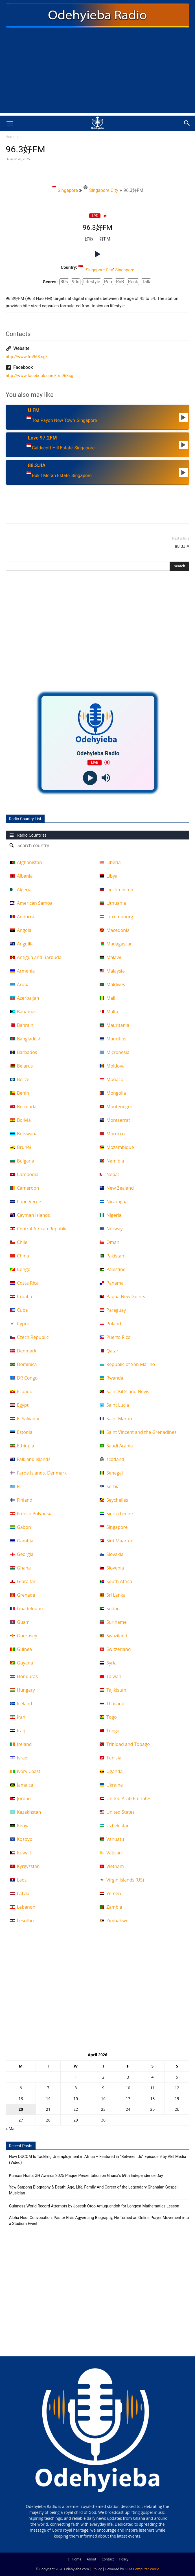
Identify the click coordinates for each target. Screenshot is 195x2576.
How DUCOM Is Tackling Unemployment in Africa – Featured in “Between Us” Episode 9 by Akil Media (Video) (97, 2159)
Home (10, 136)
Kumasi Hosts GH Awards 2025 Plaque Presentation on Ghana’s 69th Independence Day (86, 2175)
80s (64, 281)
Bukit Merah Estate (51, 475)
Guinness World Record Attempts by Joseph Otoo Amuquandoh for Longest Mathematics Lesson (94, 2206)
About (91, 2559)
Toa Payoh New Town (53, 420)
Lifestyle (91, 281)
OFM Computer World (142, 2569)
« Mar (11, 2128)
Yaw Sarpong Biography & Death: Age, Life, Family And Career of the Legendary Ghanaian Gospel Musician (93, 2190)
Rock (133, 281)
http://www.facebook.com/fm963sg (39, 375)
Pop (108, 281)
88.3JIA (182, 546)
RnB (120, 281)
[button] (10, 123)
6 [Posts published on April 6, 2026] (21, 2087)
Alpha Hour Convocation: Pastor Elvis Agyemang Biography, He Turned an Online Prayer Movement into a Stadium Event (99, 2220)
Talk (146, 281)
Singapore (65, 189)
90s (75, 281)
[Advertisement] (97, 73)
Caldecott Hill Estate (52, 448)
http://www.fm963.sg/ (26, 356)
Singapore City (100, 189)
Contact (108, 2559)
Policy (123, 2559)
